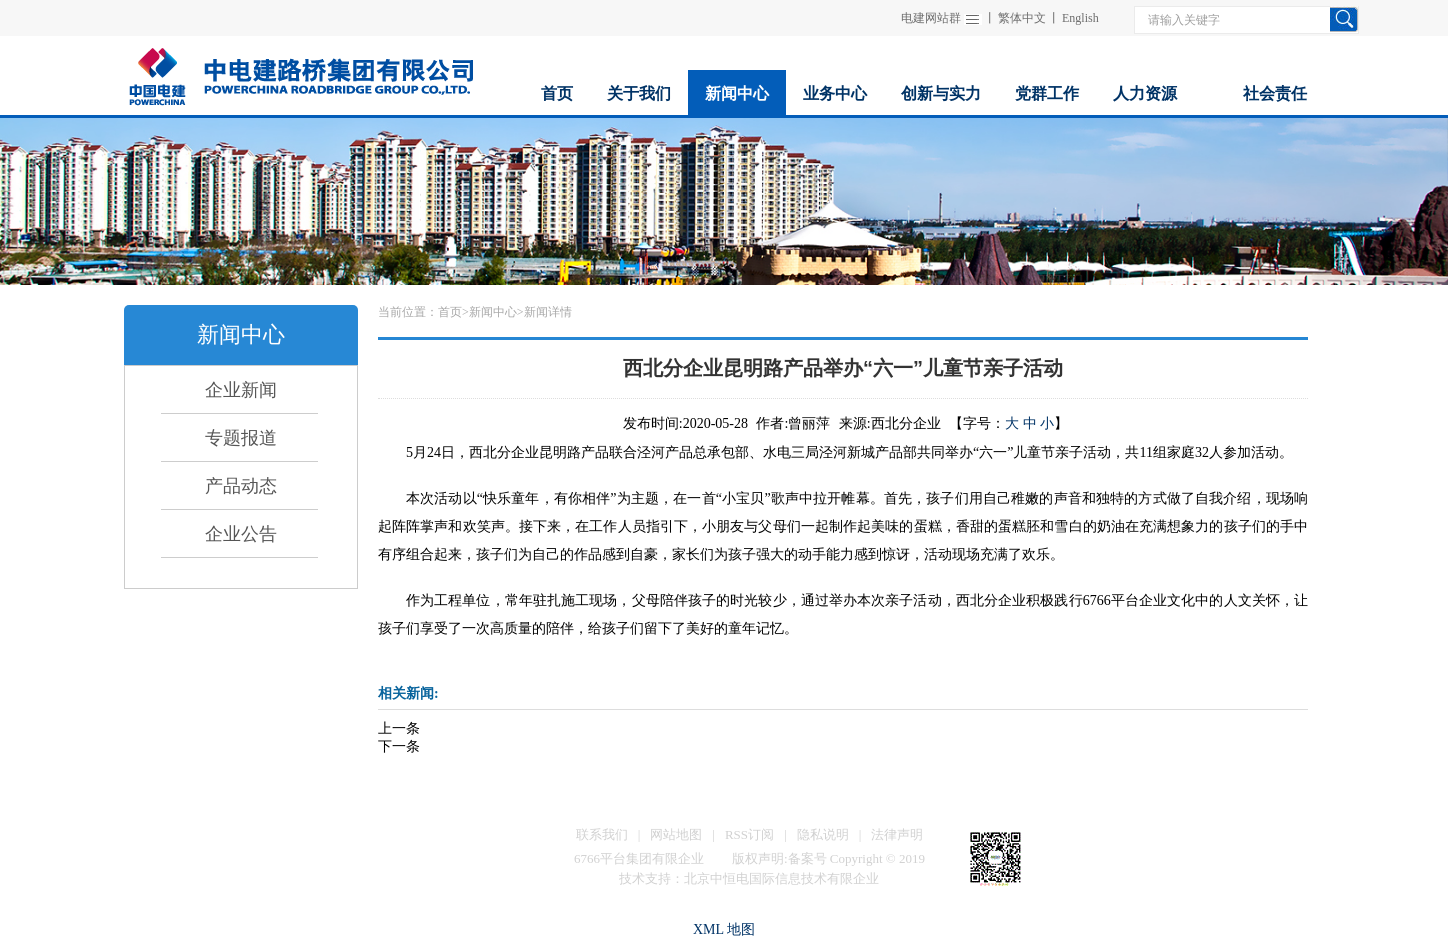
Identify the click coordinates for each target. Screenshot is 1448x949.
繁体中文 (1022, 18)
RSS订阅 (749, 834)
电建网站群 (931, 18)
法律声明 (897, 834)
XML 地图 (724, 929)
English (1080, 18)
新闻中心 (493, 312)
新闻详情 (548, 312)
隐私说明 (823, 834)
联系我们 (602, 834)
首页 (450, 312)
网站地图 (676, 834)
